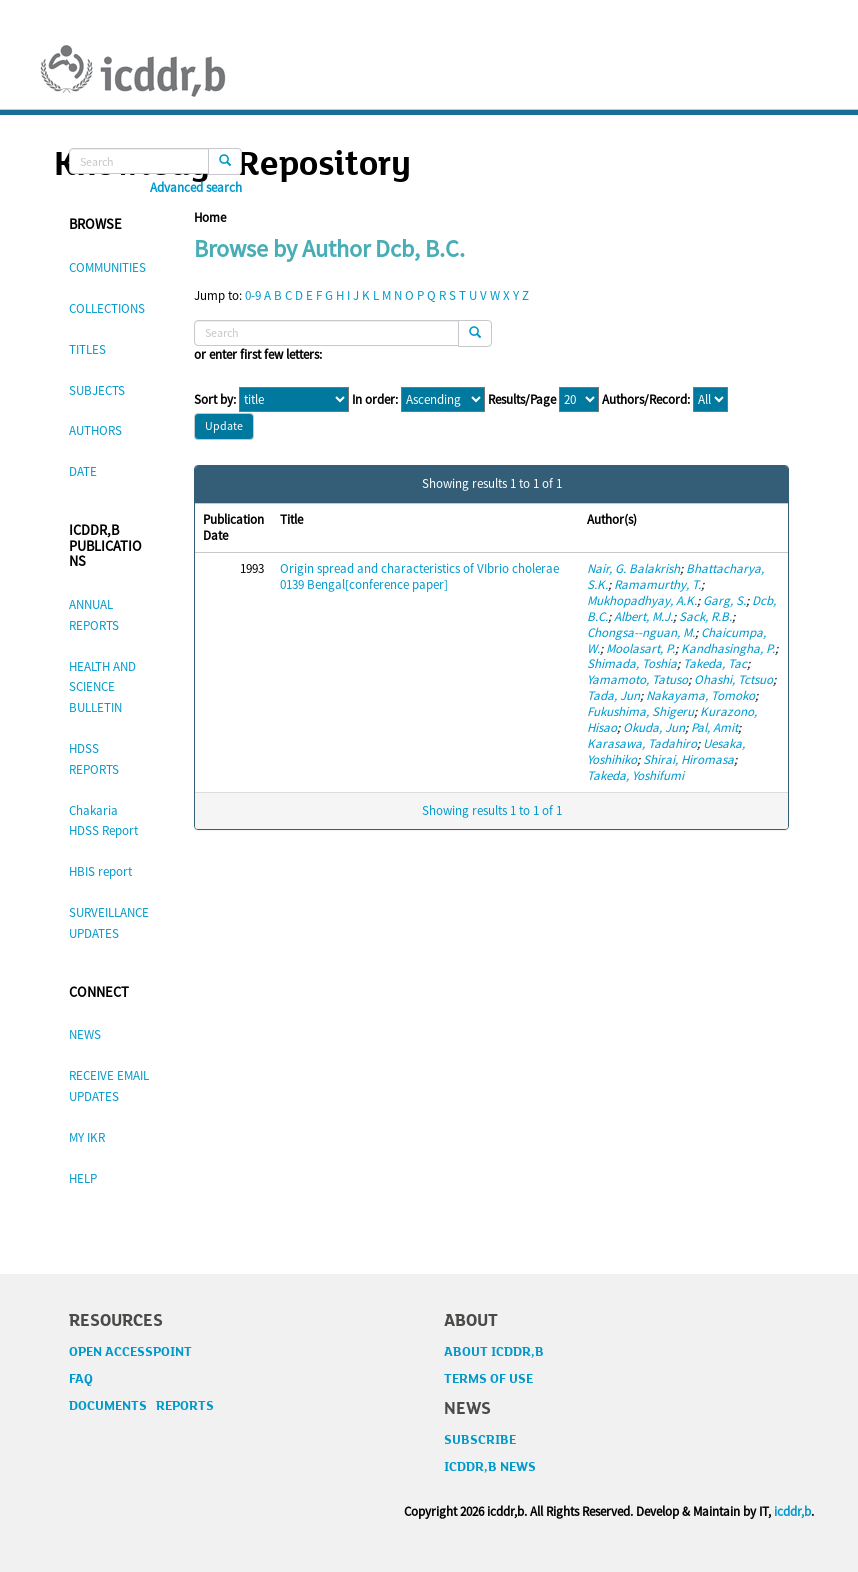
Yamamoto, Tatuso (637, 679)
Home (210, 217)
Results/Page (522, 400)
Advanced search (196, 188)
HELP (83, 1178)
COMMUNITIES (107, 267)
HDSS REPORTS (94, 759)
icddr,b (792, 1511)
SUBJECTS (97, 390)
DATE (83, 471)
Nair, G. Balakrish (633, 568)
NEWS (85, 1034)
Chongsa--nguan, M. (641, 632)
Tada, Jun (613, 695)
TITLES (87, 349)
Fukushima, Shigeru (640, 711)
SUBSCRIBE (480, 1440)
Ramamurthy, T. (657, 584)
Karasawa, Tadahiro (642, 743)
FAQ (81, 1379)
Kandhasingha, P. (728, 648)
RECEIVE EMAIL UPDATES (109, 1086)
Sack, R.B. (705, 616)
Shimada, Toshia (632, 663)
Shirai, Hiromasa (688, 759)
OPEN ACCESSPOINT (130, 1352)
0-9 (253, 295)
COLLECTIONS (107, 308)
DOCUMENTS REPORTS (141, 1406)
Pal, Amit (714, 727)
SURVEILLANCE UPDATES (109, 923)
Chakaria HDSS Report (103, 821)
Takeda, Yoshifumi (635, 775)
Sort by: (215, 400)
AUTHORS (95, 430)
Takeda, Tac (715, 663)
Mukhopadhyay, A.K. (642, 600)
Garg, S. (724, 600)
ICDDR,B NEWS (490, 1467)
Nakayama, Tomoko (700, 695)
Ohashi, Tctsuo (733, 679)
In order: (375, 400)
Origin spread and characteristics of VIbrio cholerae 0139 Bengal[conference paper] (419, 576)
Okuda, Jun (654, 727)
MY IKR (87, 1137)
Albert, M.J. (643, 616)
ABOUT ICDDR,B (494, 1352)
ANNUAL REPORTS (94, 615)
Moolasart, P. (640, 648)
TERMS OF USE (488, 1379)
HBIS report (100, 871)
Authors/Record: (646, 400)
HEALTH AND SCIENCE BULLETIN (102, 687)
